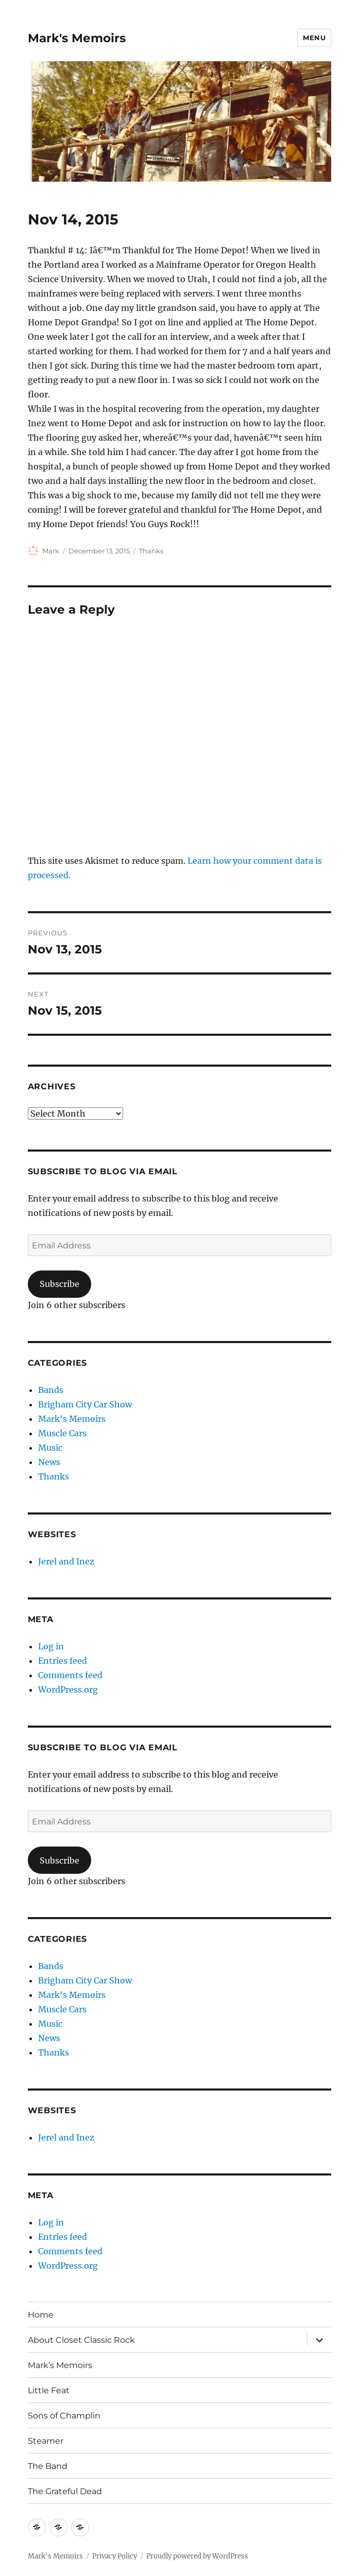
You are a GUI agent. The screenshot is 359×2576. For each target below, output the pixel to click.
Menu (314, 37)
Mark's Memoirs (77, 38)
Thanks (151, 551)
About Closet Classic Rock (81, 2340)
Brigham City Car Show (85, 1404)
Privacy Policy (114, 2556)
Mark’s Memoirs (60, 2365)
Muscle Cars (62, 1433)
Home (41, 2315)
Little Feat (49, 2390)
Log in (51, 1646)
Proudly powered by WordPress (197, 2556)
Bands (50, 1390)
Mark (50, 551)
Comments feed (70, 1675)
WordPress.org (68, 1689)
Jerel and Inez (66, 1561)
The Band (47, 2466)
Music (50, 1447)
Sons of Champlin (64, 2416)
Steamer (45, 2441)
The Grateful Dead (65, 2491)
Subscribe (59, 1284)
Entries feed (62, 1661)
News (49, 1462)
